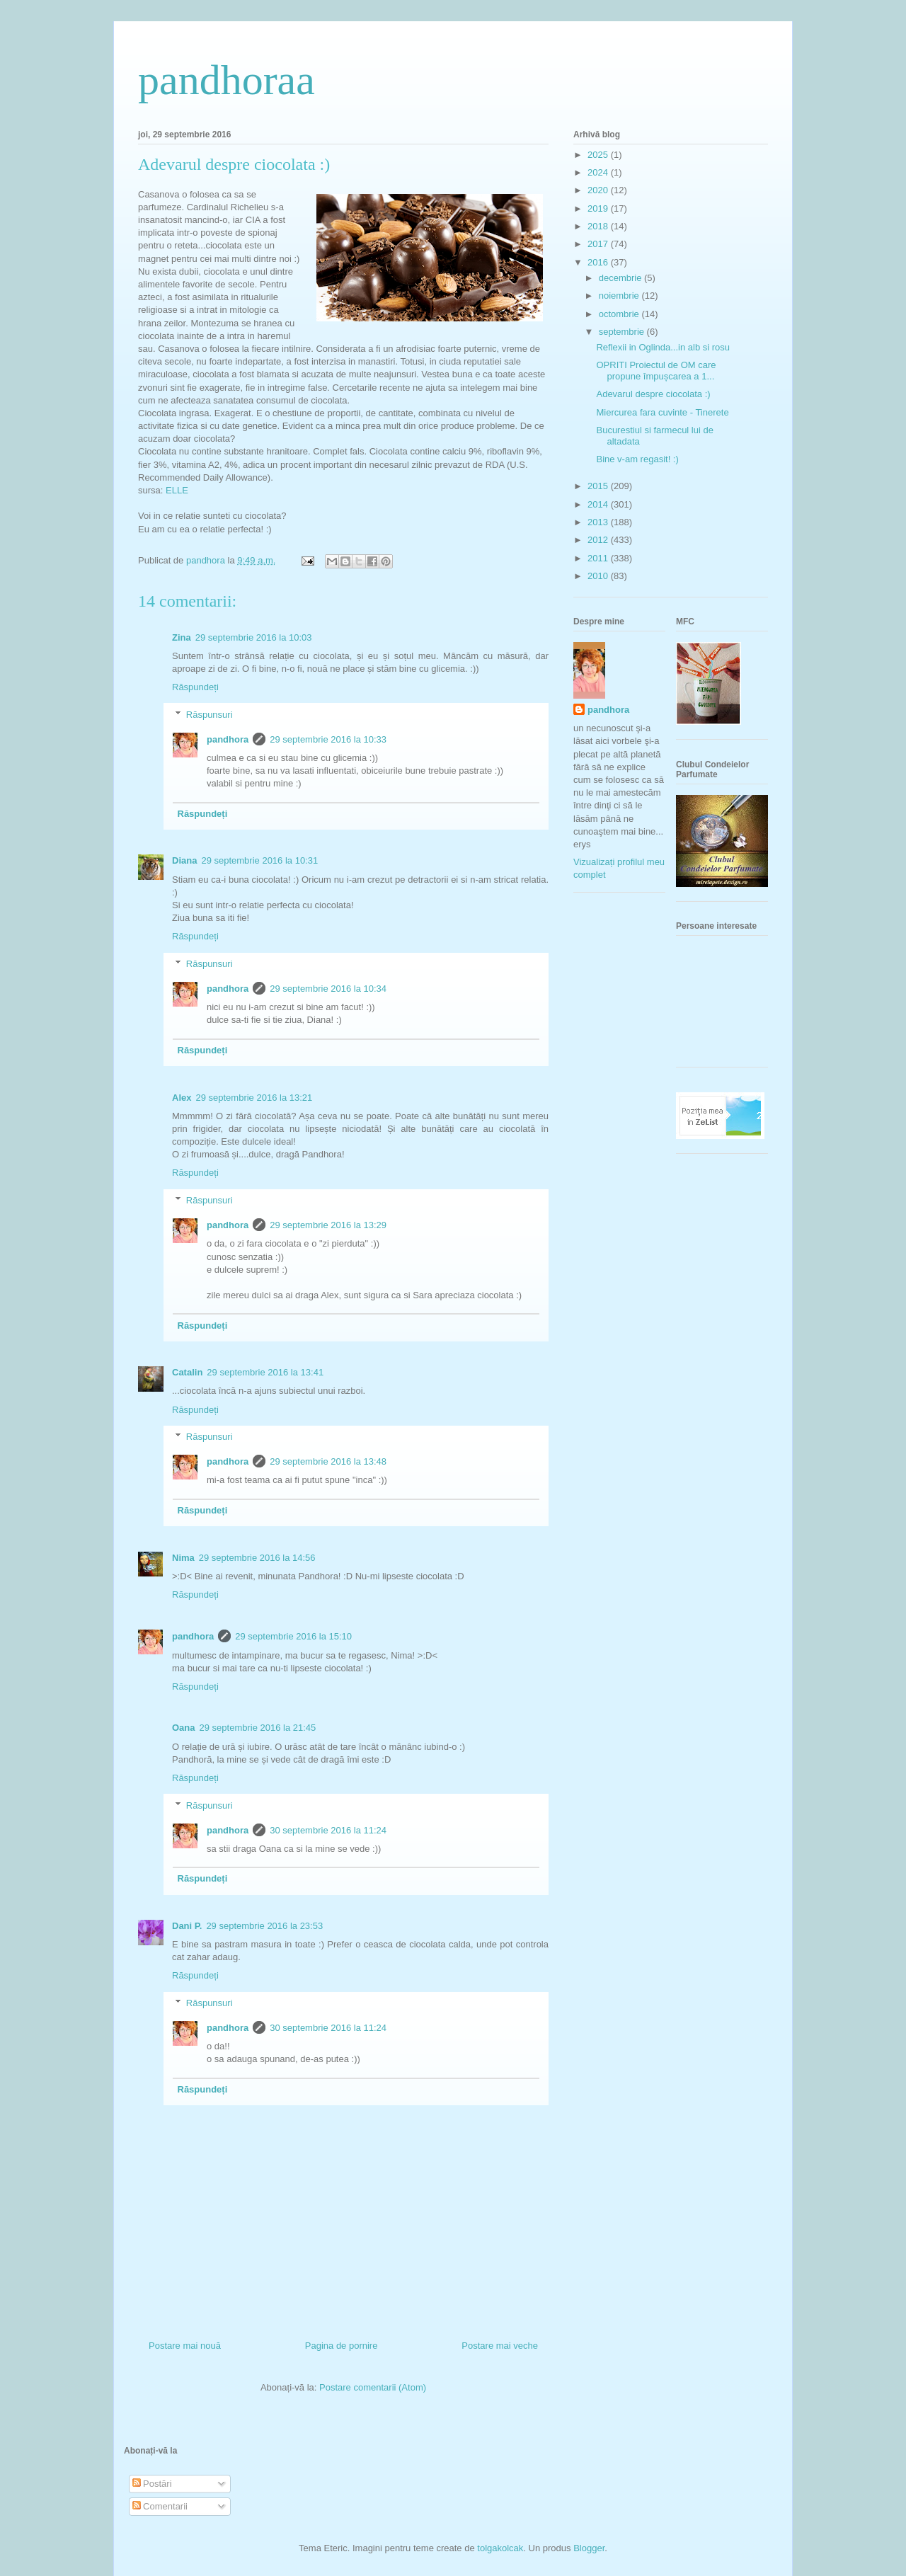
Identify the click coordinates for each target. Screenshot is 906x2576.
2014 (599, 504)
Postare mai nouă (185, 2345)
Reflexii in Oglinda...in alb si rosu (663, 347)
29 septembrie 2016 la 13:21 (253, 1097)
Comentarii (160, 2506)
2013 (599, 522)
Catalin (187, 1372)
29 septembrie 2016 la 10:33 (328, 739)
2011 (599, 558)
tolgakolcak (500, 2548)
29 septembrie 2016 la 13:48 (328, 1461)
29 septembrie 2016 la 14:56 (257, 1557)
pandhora (227, 739)
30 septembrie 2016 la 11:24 (328, 1830)
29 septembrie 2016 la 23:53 (264, 1925)
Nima (183, 1557)
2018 (599, 226)
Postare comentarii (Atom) (372, 2387)
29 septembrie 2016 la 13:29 (328, 1225)
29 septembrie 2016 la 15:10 (293, 1636)
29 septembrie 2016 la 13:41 (265, 1372)
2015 (599, 486)
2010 (599, 576)
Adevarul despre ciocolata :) (653, 394)
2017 (599, 244)
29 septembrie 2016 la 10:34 (328, 988)
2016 (599, 262)
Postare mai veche (499, 2345)
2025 (599, 154)
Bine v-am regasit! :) (637, 459)
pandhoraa (226, 80)
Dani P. (187, 1925)
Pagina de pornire (341, 2345)
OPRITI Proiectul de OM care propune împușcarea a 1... (656, 371)
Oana (183, 1727)
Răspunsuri (209, 714)
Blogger (588, 2548)
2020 (599, 190)
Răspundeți (195, 687)
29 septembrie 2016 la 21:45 (258, 1727)
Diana (184, 860)
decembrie (621, 278)
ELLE (177, 490)
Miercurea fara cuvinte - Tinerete (662, 412)
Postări (152, 2483)
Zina (181, 637)
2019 (599, 208)
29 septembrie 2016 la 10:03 (253, 637)
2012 (599, 539)
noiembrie (620, 295)
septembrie (623, 331)
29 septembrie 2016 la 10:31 (259, 860)
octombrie (620, 314)
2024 (599, 172)
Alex (181, 1097)
